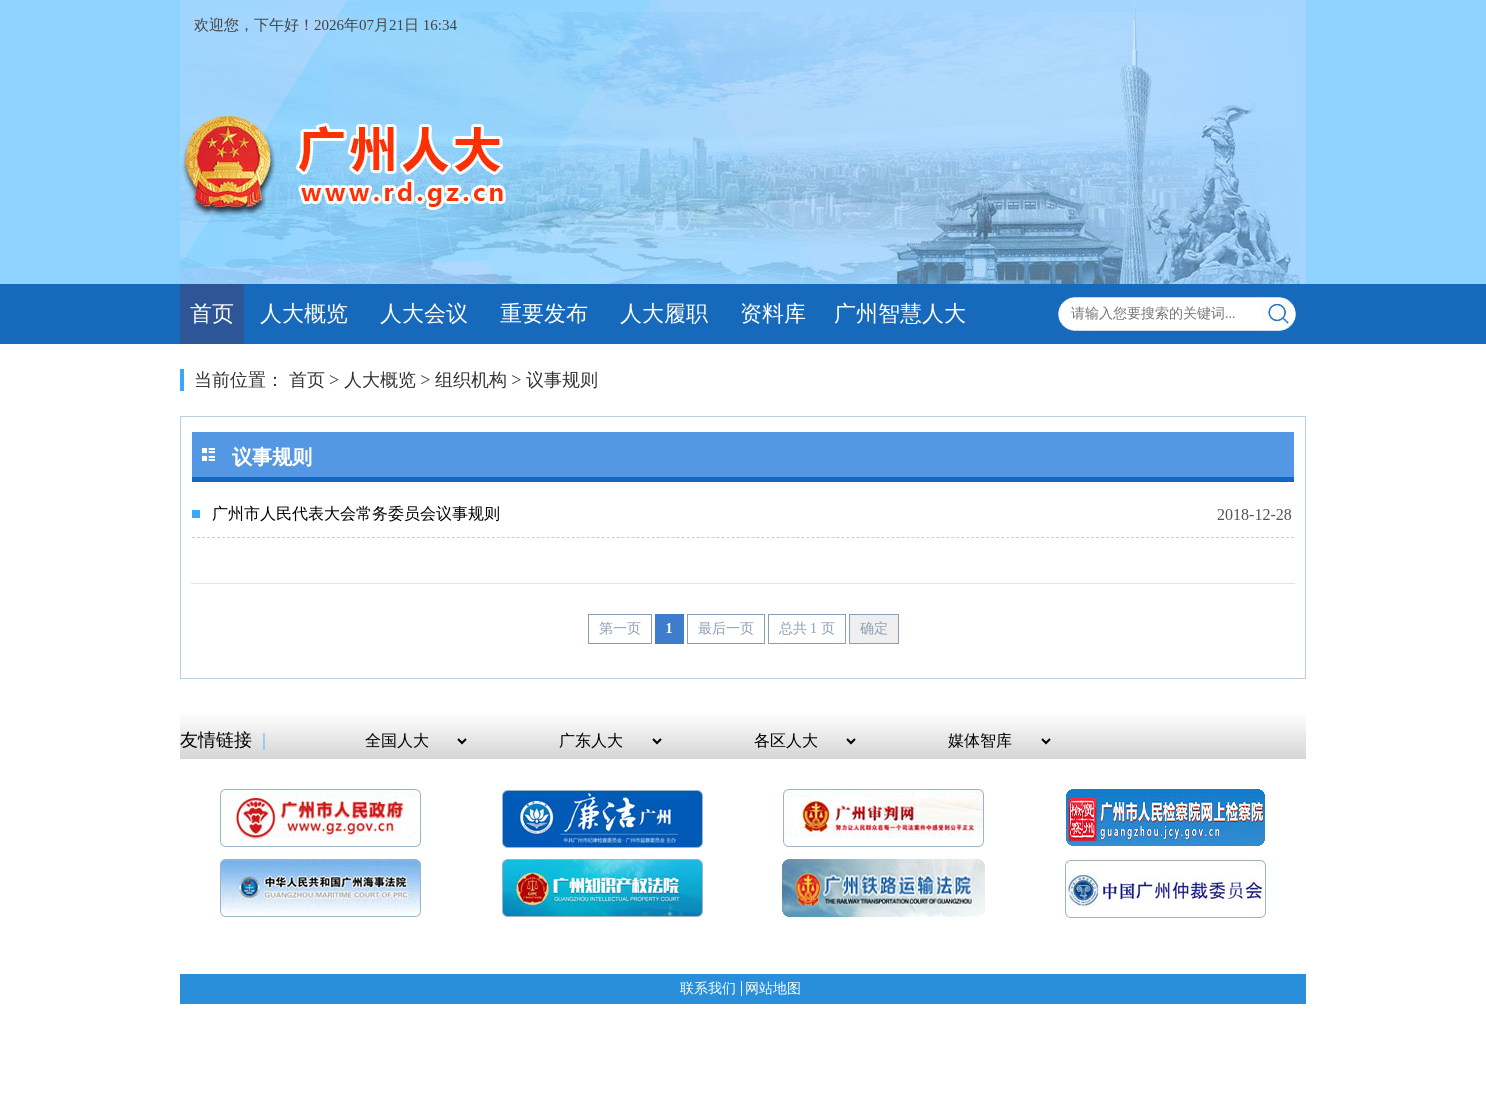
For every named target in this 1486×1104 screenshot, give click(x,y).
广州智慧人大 (900, 313)
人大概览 (304, 313)
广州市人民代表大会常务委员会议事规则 (356, 513)
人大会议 (424, 313)
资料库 (773, 313)
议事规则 (562, 380)
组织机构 (471, 380)
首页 (212, 313)
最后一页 (726, 628)
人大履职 (664, 313)
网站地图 (773, 988)
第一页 (620, 628)
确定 (874, 628)
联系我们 (708, 988)
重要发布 (544, 313)
